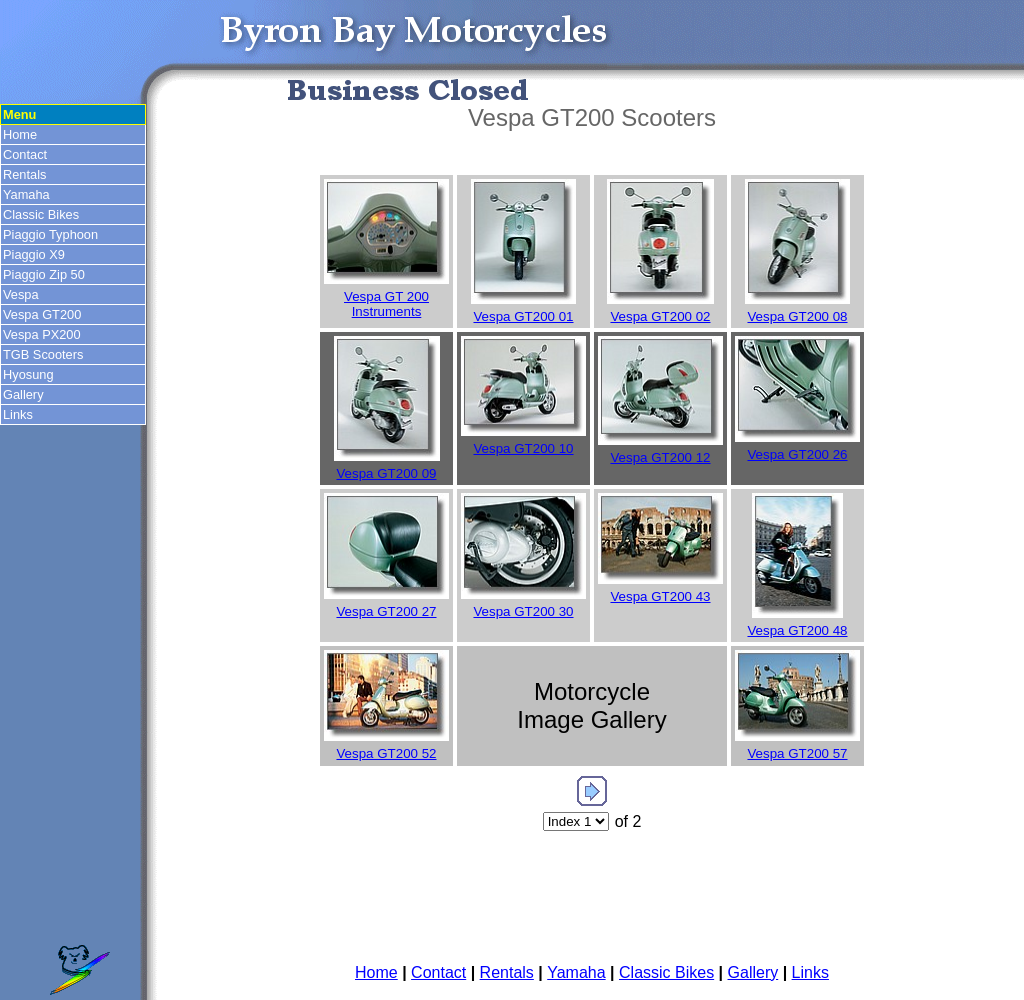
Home (20, 134)
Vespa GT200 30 (523, 611)
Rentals (24, 174)
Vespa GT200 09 (386, 473)
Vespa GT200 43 (660, 596)
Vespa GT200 (42, 314)
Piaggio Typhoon (50, 234)
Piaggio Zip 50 (44, 274)
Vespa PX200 (42, 334)
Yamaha (26, 194)
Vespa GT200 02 (660, 316)
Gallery (23, 394)
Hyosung (28, 374)
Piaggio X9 (34, 254)
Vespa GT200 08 (797, 316)
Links (18, 414)
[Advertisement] (592, 900)
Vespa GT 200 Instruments (386, 304)
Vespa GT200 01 (523, 316)
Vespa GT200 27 (386, 611)
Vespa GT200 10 (523, 448)
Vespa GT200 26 (797, 454)
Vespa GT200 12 (660, 457)
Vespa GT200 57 (797, 753)
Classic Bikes (41, 214)
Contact (25, 154)
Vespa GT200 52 (386, 753)
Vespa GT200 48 (797, 630)
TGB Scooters (43, 354)
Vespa (21, 294)
